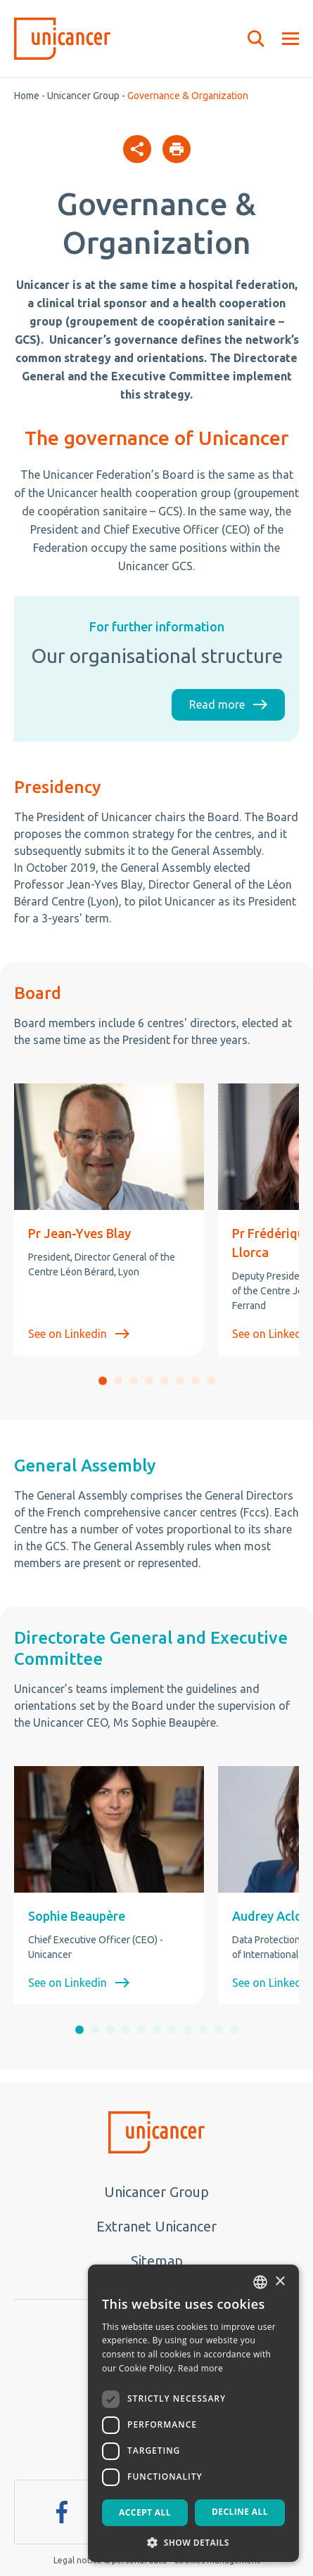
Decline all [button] (240, 2512)
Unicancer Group (83, 95)
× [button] (279, 2281)
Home (26, 95)
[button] (102, 1381)
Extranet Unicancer (156, 2226)
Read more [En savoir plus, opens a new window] (200, 2368)
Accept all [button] (145, 2512)
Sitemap (157, 2261)
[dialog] (193, 2413)
